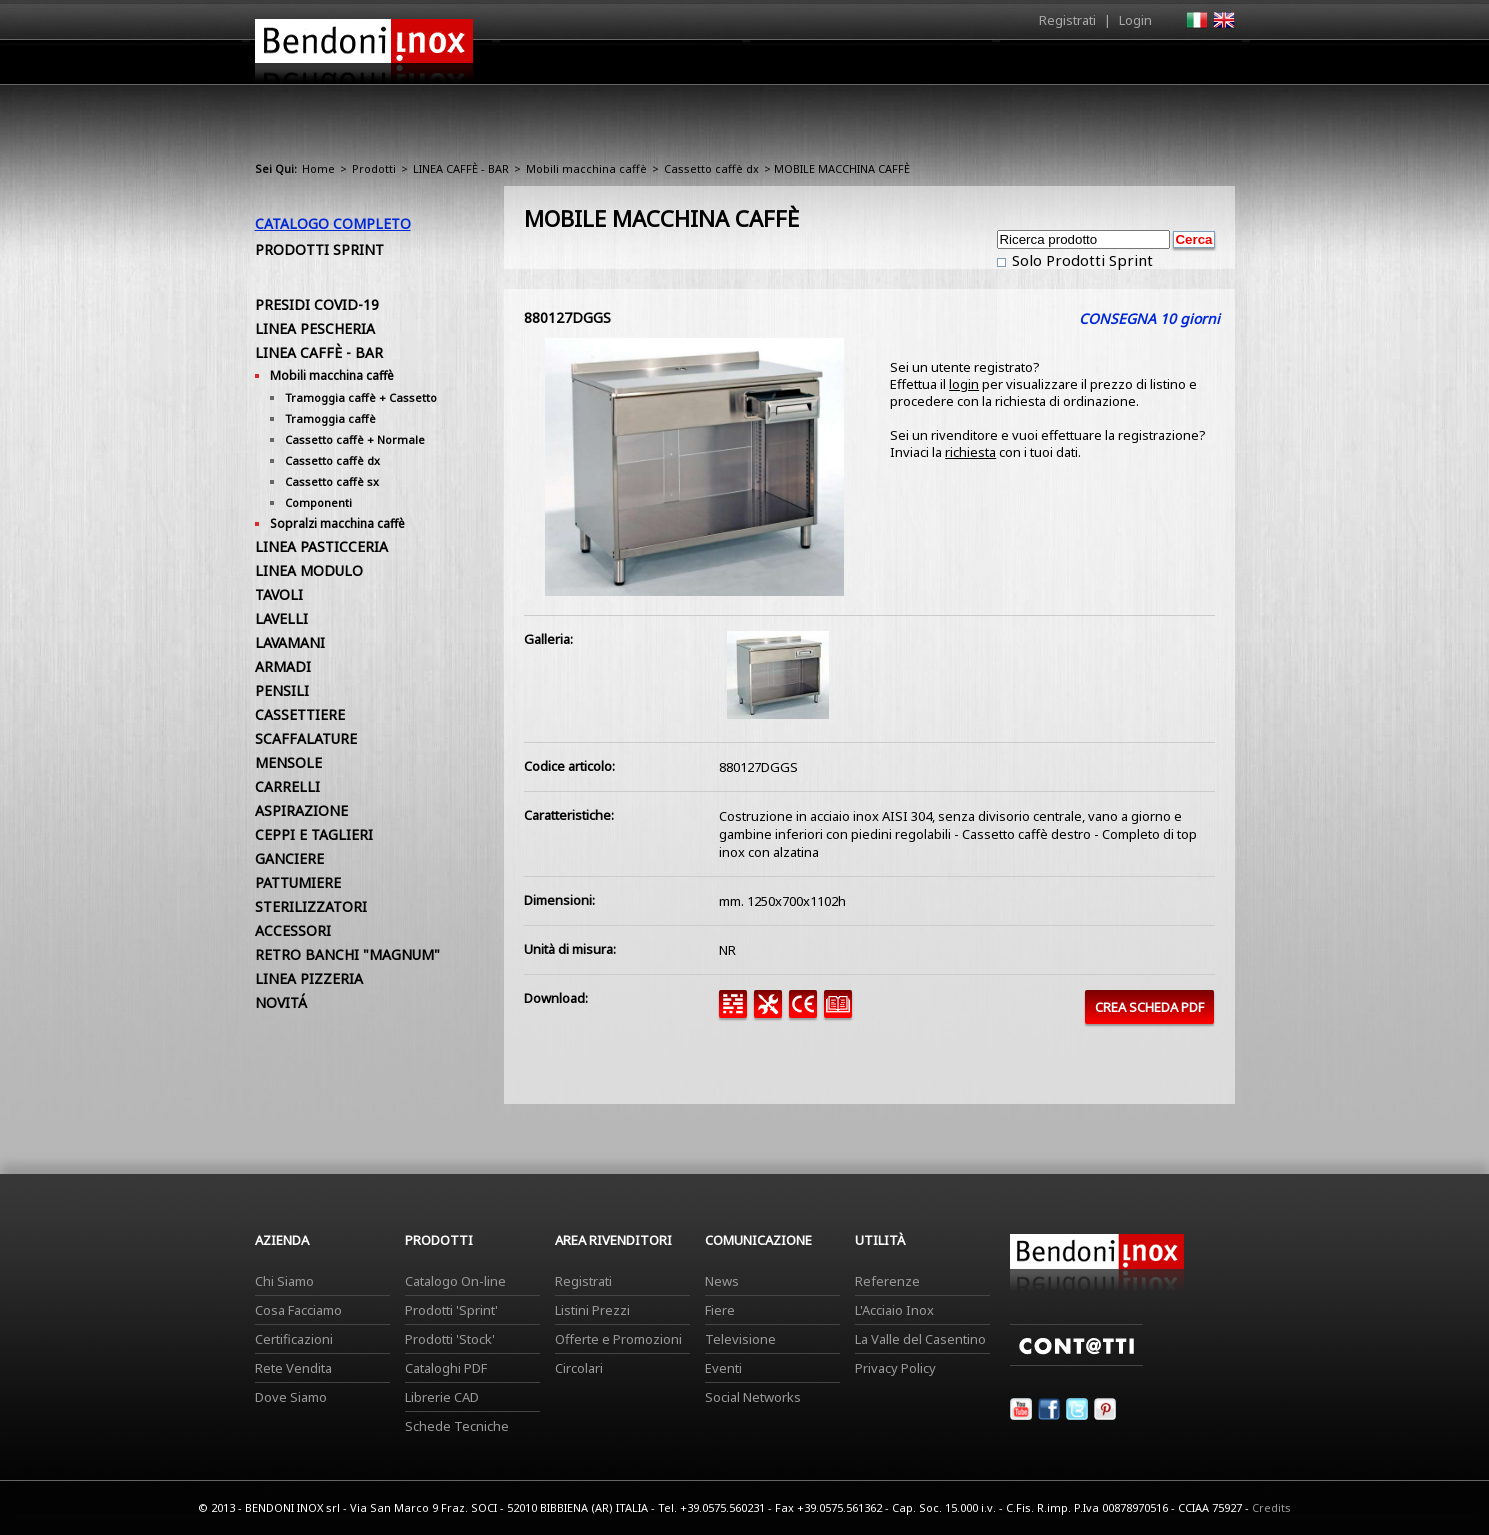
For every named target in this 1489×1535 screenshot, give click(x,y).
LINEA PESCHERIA (315, 328)
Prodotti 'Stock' (450, 1339)
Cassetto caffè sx (332, 481)
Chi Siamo (284, 1281)
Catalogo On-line (455, 1281)
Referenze (887, 1281)
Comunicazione (1032, 67)
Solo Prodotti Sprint (1080, 260)
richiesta (970, 452)
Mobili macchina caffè (586, 168)
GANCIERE (289, 858)
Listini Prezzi (592, 1310)
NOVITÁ (281, 1002)
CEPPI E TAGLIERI (314, 834)
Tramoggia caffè (330, 418)
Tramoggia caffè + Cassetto (361, 397)
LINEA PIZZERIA (309, 978)
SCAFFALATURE (306, 738)
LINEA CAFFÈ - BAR (461, 168)
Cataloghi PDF (446, 1368)
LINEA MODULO (309, 570)
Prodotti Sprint (319, 249)
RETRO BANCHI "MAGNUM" (347, 954)
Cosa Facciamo (298, 1310)
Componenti (318, 502)
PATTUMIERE (298, 882)
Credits (1271, 1507)
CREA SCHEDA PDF (1149, 1007)
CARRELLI (287, 786)
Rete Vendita (293, 1368)
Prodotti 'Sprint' (451, 1310)
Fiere (720, 1310)
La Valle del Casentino (920, 1339)
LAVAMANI (290, 642)
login (964, 384)
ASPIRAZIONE (301, 810)
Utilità (1131, 67)
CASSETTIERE (300, 714)
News (722, 1281)
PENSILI (282, 690)
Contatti (1207, 61)
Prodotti (791, 67)
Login (1135, 20)
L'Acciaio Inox (894, 1310)
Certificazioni (294, 1339)
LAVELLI (281, 618)
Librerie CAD (442, 1397)
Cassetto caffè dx (711, 168)
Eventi (723, 1368)
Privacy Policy (895, 1368)
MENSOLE (288, 762)
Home (633, 61)
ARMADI (283, 666)
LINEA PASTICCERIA (321, 546)
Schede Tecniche (457, 1426)
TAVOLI (279, 594)
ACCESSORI (293, 930)
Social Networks (753, 1397)
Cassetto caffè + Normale (355, 439)
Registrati (1067, 20)
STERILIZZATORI (311, 906)
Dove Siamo (291, 1397)
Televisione (740, 1339)
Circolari (579, 1368)
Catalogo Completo (333, 223)
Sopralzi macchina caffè (337, 523)
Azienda (708, 67)
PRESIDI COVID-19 (317, 304)
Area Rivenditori (900, 67)
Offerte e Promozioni (618, 1339)
